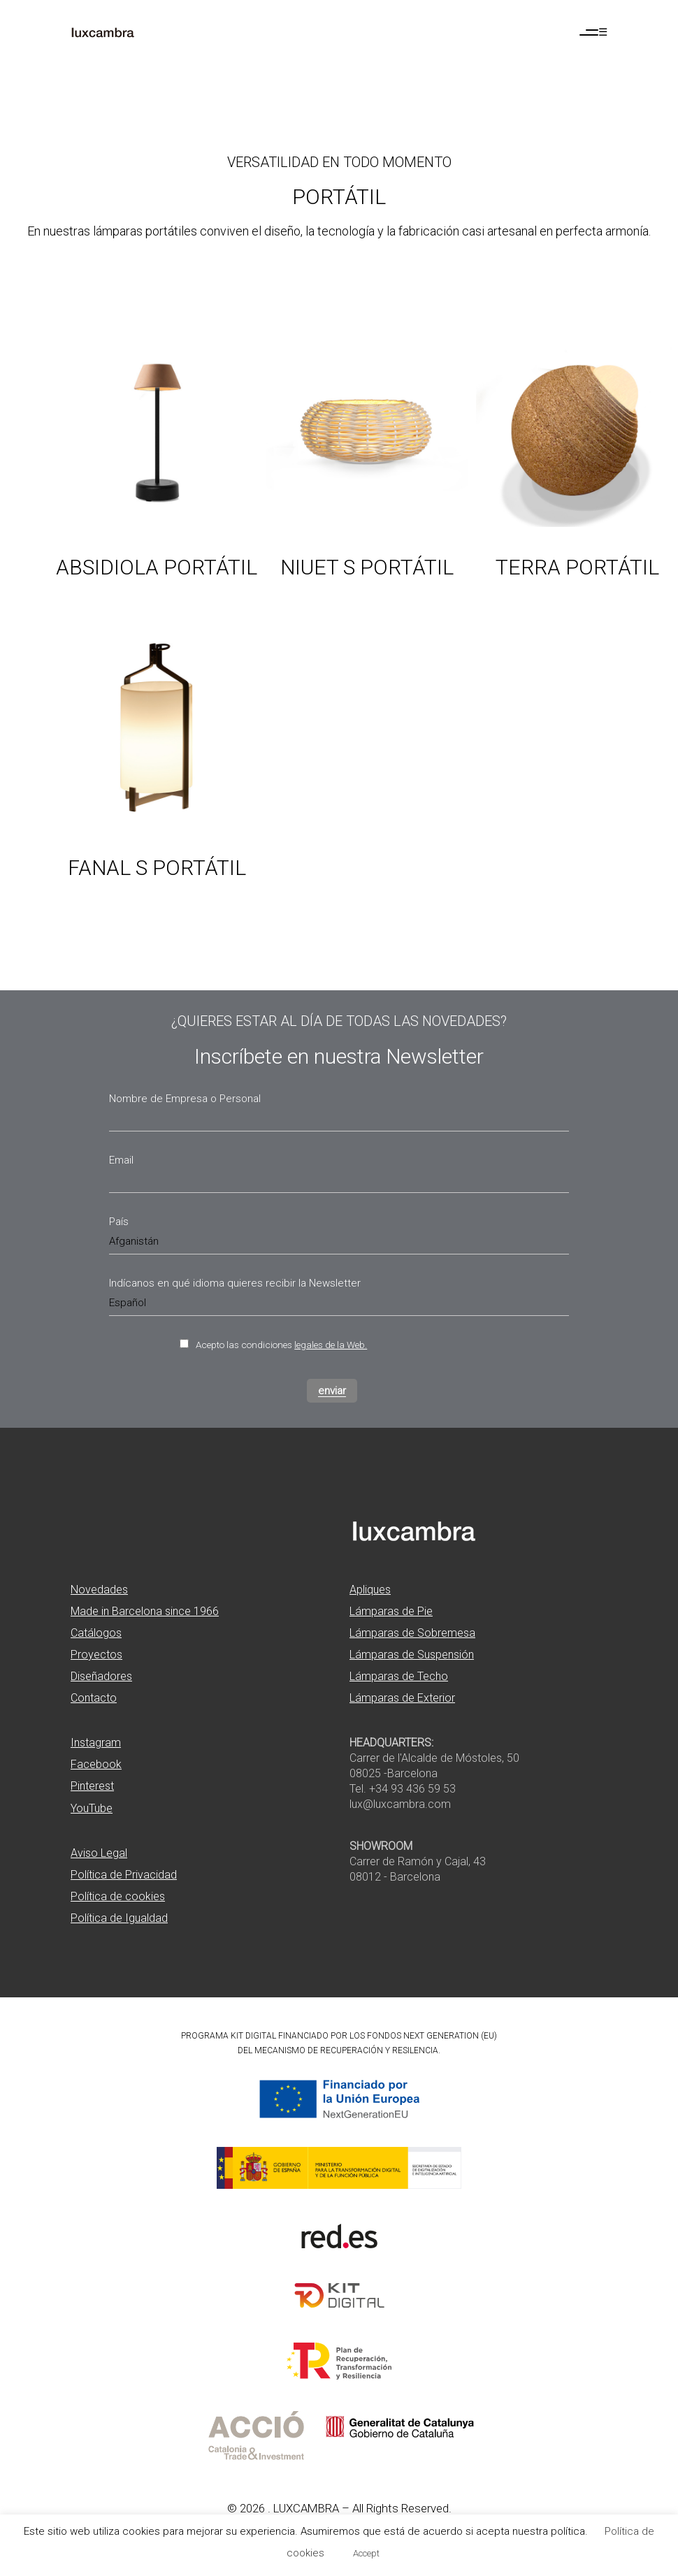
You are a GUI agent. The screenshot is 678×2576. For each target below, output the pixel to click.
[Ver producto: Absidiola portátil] (157, 484)
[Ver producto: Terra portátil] (577, 484)
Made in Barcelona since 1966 (145, 1611)
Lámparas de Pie (391, 1611)
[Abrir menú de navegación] (593, 32)
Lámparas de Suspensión (411, 1654)
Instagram (96, 1742)
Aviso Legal (99, 1853)
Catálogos (96, 1633)
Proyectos (96, 1654)
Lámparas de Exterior (402, 1698)
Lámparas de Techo (398, 1676)
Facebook (96, 1764)
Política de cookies (118, 1896)
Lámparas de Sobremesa (412, 1633)
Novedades (99, 1589)
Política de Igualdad (119, 1918)
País (119, 1221)
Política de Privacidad (124, 1874)
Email (121, 1160)
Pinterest (92, 1786)
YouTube (92, 1808)
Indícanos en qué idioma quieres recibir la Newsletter (235, 1283)
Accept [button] (366, 2553)
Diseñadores (101, 1676)
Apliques (370, 1589)
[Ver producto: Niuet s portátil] (367, 484)
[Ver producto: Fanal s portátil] (157, 785)
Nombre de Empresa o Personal (185, 1098)
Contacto (94, 1698)
